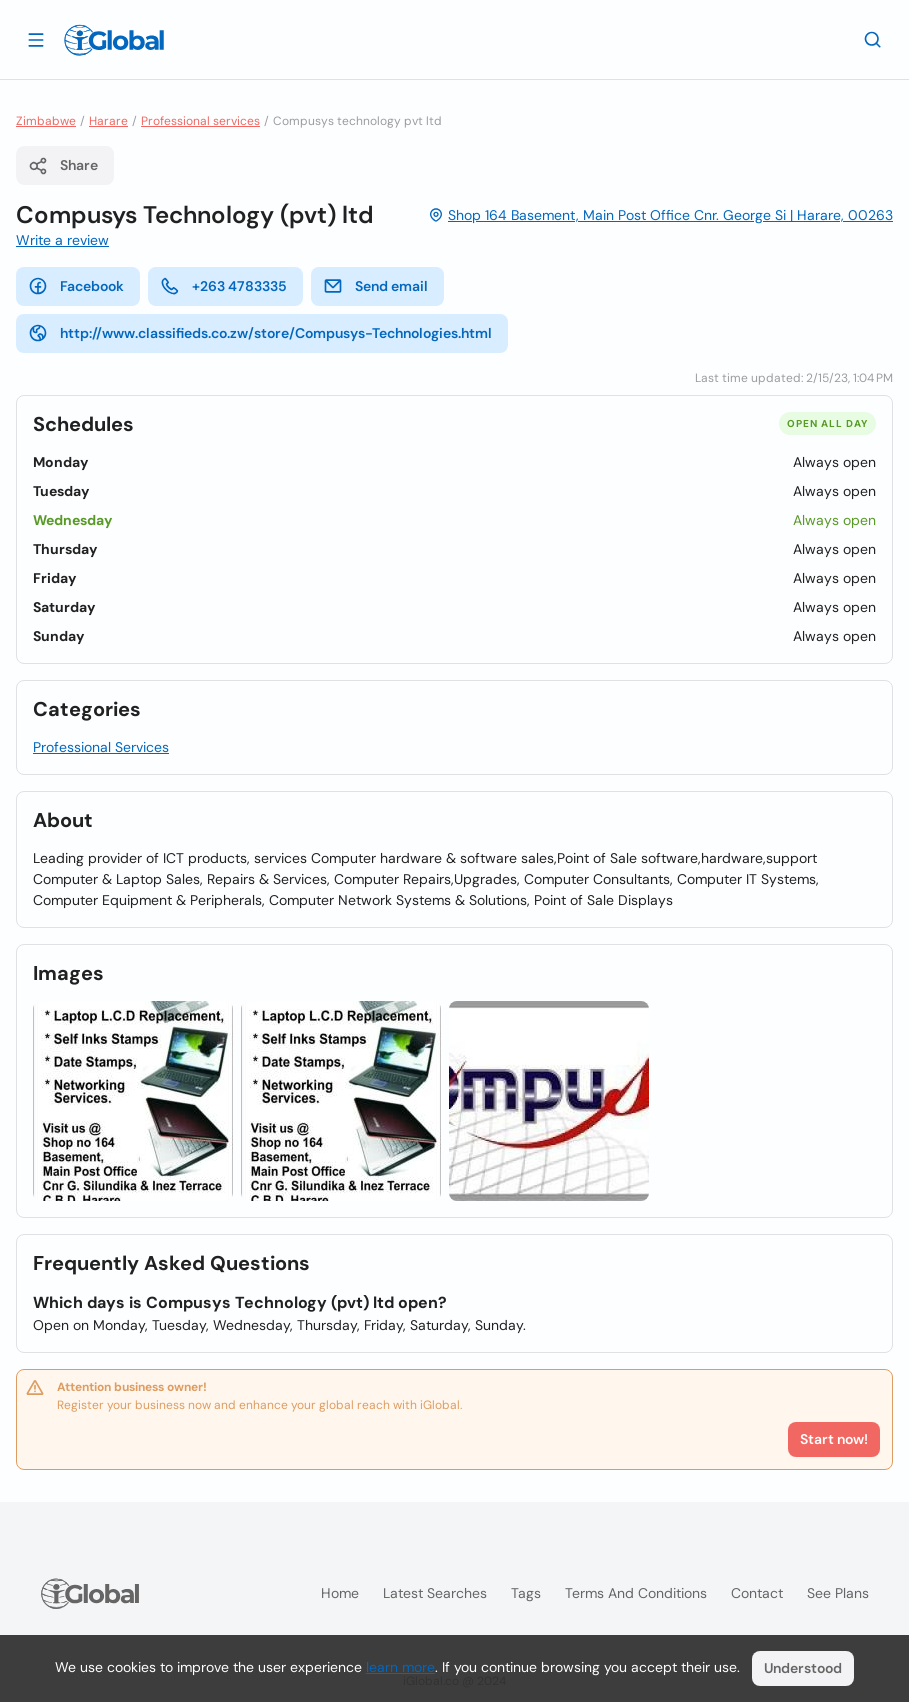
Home (340, 1593)
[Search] (873, 39)
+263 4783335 (223, 286)
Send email (375, 286)
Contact (757, 1593)
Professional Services (101, 747)
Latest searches (435, 1593)
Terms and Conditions (636, 1593)
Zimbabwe (46, 121)
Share (63, 166)
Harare (108, 121)
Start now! (834, 1439)
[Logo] (114, 40)
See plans (838, 1593)
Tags (526, 1593)
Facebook (76, 286)
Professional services (200, 121)
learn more (400, 1667)
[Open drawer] (36, 39)
